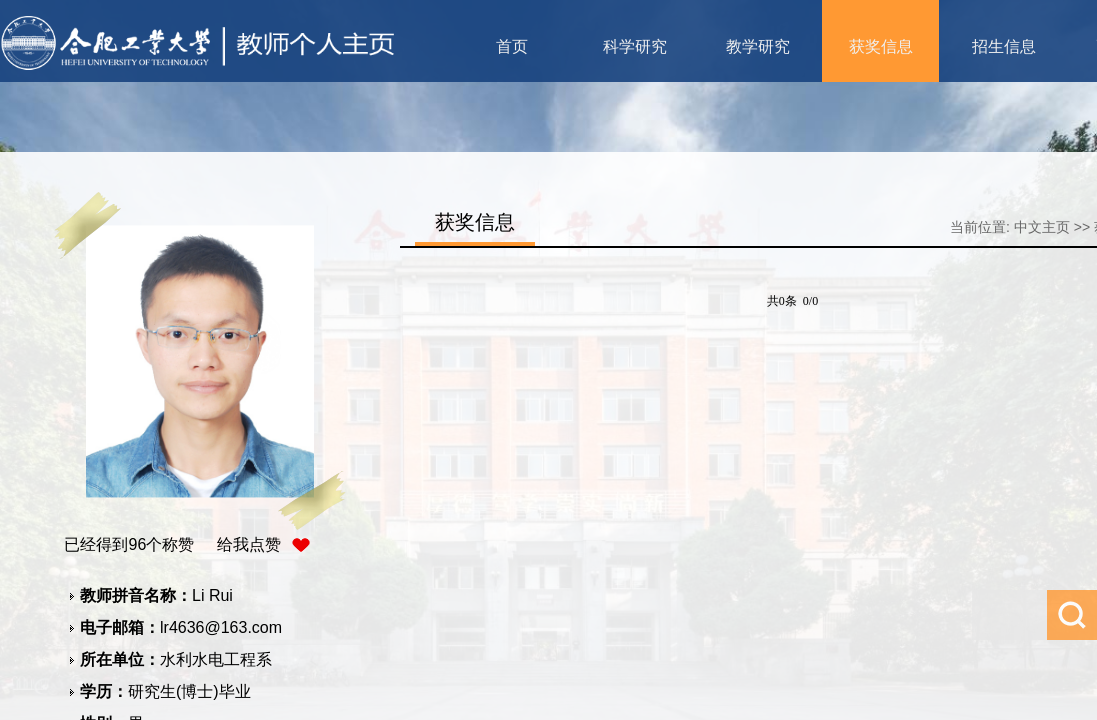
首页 (512, 46)
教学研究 (758, 46)
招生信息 (1004, 46)
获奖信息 (881, 46)
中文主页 (1042, 227)
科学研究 (635, 46)
